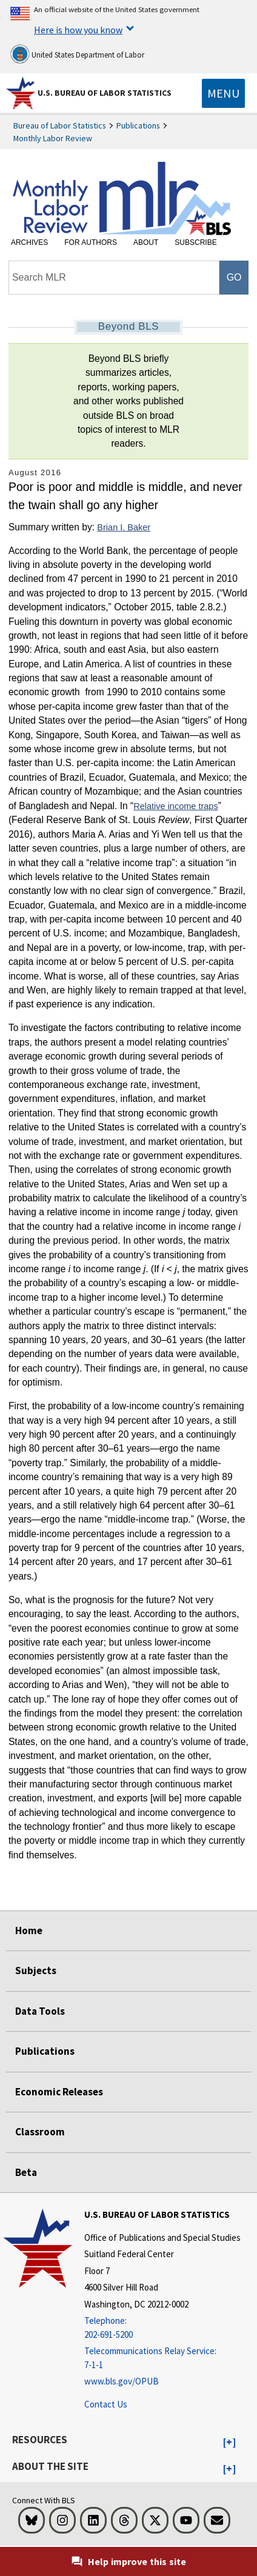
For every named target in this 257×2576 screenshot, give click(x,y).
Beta (26, 2172)
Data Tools (40, 2011)
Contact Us (105, 2404)
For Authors (90, 242)
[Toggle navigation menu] (223, 93)
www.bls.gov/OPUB (121, 2381)
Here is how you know (78, 30)
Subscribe (195, 242)
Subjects (35, 1970)
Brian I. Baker (123, 527)
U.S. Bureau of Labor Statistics (105, 92)
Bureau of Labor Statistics (59, 125)
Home (28, 1930)
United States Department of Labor (77, 54)
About (145, 242)
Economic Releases (59, 2091)
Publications (138, 125)
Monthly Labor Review (52, 138)
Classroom (40, 2131)
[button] (229, 2442)
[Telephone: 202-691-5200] (162, 2327)
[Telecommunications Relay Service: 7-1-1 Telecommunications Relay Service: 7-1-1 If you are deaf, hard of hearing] (162, 2358)
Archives (29, 242)
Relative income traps (175, 806)
